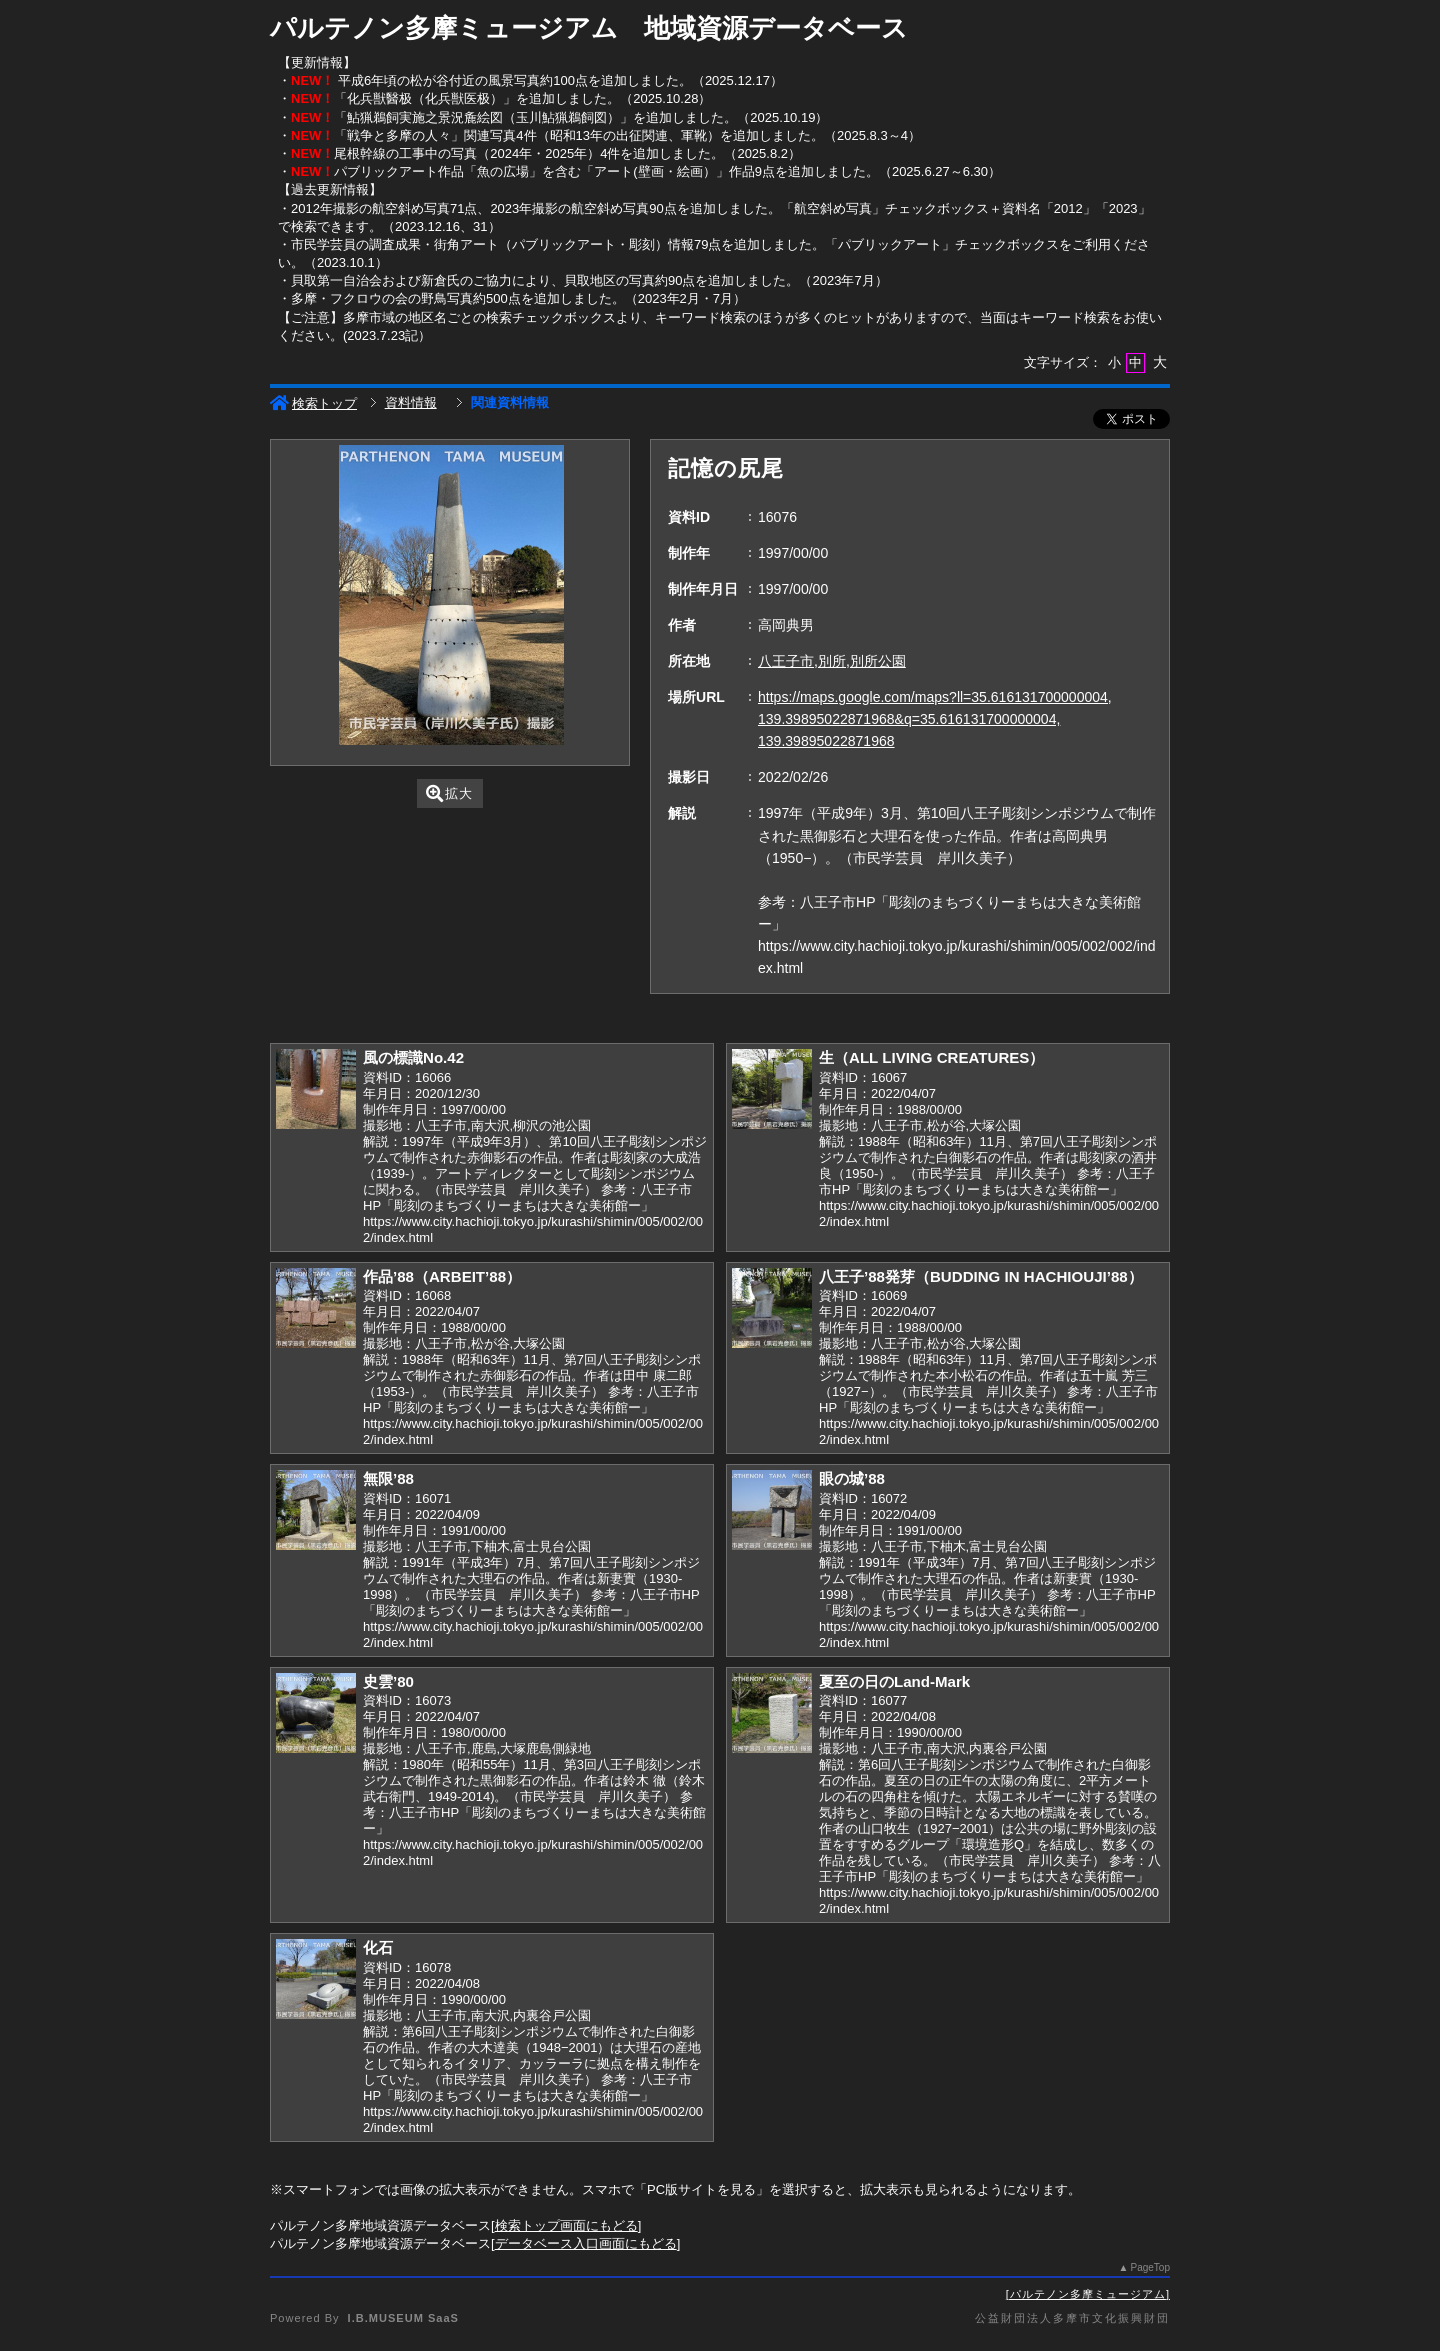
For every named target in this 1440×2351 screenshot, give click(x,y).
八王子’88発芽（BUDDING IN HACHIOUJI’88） (981, 1276)
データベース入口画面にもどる (586, 2243)
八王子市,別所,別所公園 (832, 661)
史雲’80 (388, 1681)
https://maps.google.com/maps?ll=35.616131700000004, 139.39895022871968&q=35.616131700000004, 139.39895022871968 (935, 719)
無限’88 (388, 1478)
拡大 (449, 793)
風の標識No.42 (413, 1057)
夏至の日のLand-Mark (894, 1681)
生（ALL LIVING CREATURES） (931, 1057)
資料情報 (411, 402)
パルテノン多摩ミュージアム (1088, 2294)
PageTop (1150, 2267)
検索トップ (313, 403)
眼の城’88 (852, 1478)
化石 (378, 1947)
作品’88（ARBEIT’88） (442, 1276)
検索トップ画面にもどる (566, 2225)
